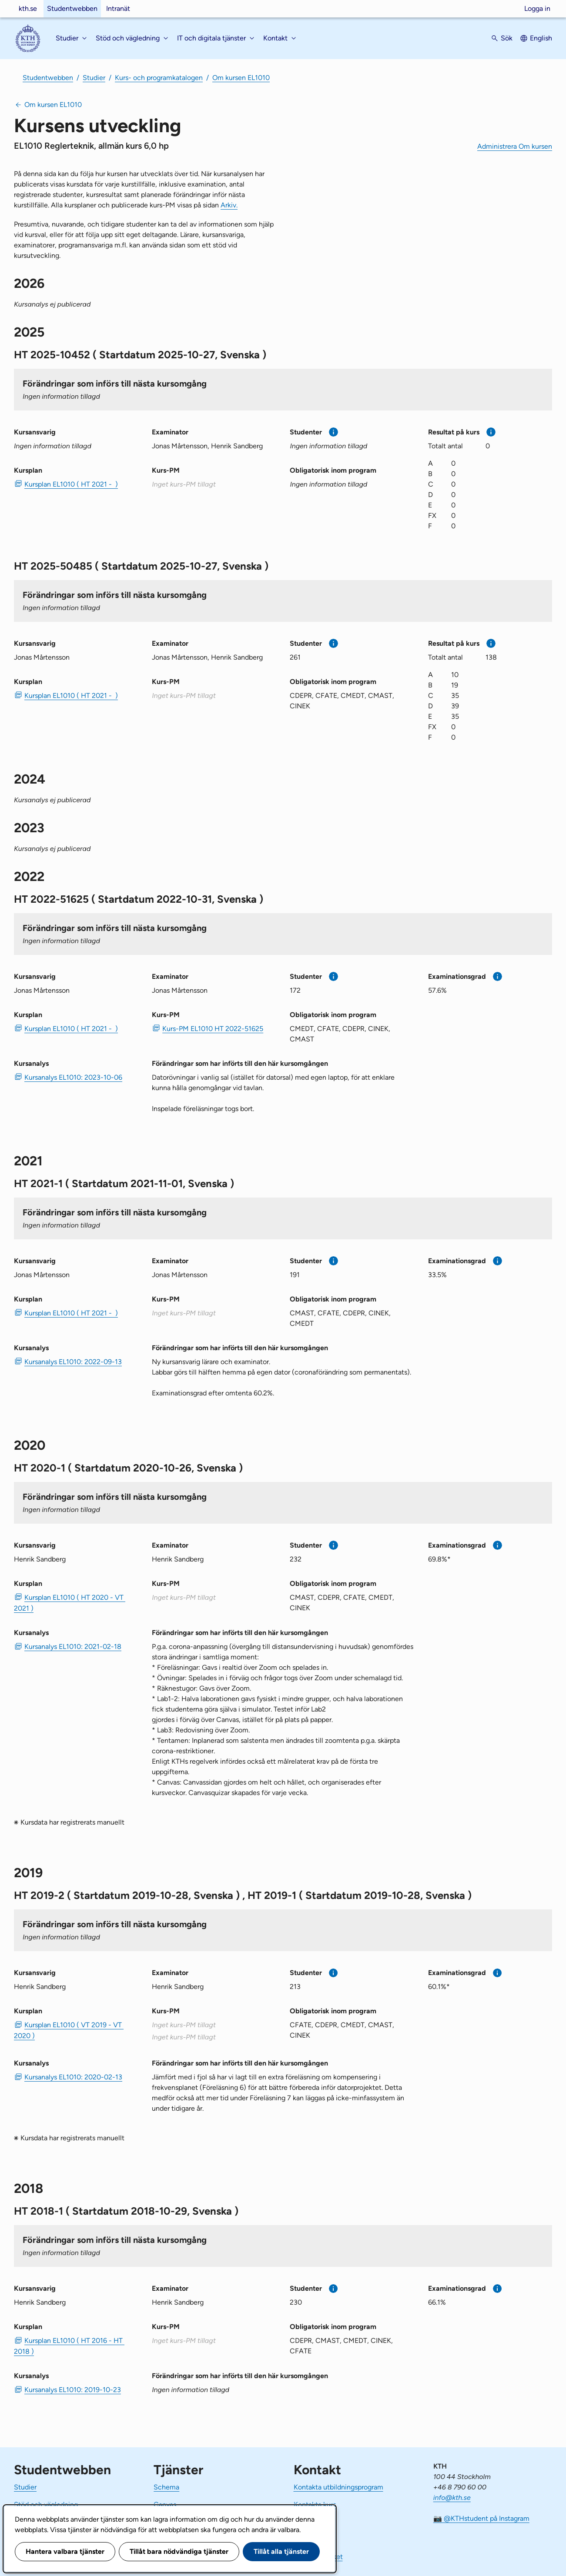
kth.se (28, 8)
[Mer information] (333, 432)
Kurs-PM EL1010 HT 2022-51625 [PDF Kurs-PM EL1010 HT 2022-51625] (212, 1028)
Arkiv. (229, 205)
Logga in (537, 8)
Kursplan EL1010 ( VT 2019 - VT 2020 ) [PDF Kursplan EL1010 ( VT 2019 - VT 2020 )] (69, 2030)
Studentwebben (72, 8)
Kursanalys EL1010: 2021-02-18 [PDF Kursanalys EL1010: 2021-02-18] (72, 1646)
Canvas (165, 2504)
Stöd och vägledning (46, 2504)
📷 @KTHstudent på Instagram (481, 2518)
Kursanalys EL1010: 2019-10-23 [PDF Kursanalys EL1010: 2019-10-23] (72, 2390)
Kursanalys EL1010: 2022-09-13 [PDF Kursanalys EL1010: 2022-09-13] (73, 1362)
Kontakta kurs (315, 2504)
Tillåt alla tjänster (281, 2551)
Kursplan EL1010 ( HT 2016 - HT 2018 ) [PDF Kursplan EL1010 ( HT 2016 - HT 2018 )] (69, 2346)
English (541, 38)
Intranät (118, 8)
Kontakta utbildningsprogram (338, 2487)
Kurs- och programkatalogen (159, 77)
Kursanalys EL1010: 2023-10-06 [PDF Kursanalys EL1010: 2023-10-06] (73, 1077)
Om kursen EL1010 (241, 77)
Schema (166, 2487)
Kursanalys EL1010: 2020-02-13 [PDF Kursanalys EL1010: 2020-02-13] (73, 2077)
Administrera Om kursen (514, 146)
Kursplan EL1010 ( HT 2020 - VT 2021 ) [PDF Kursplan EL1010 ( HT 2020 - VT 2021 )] (69, 1602)
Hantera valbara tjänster (65, 2551)
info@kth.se (452, 2497)
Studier (94, 77)
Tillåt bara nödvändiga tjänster (179, 2551)
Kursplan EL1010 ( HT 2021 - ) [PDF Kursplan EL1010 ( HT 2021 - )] (71, 484)
